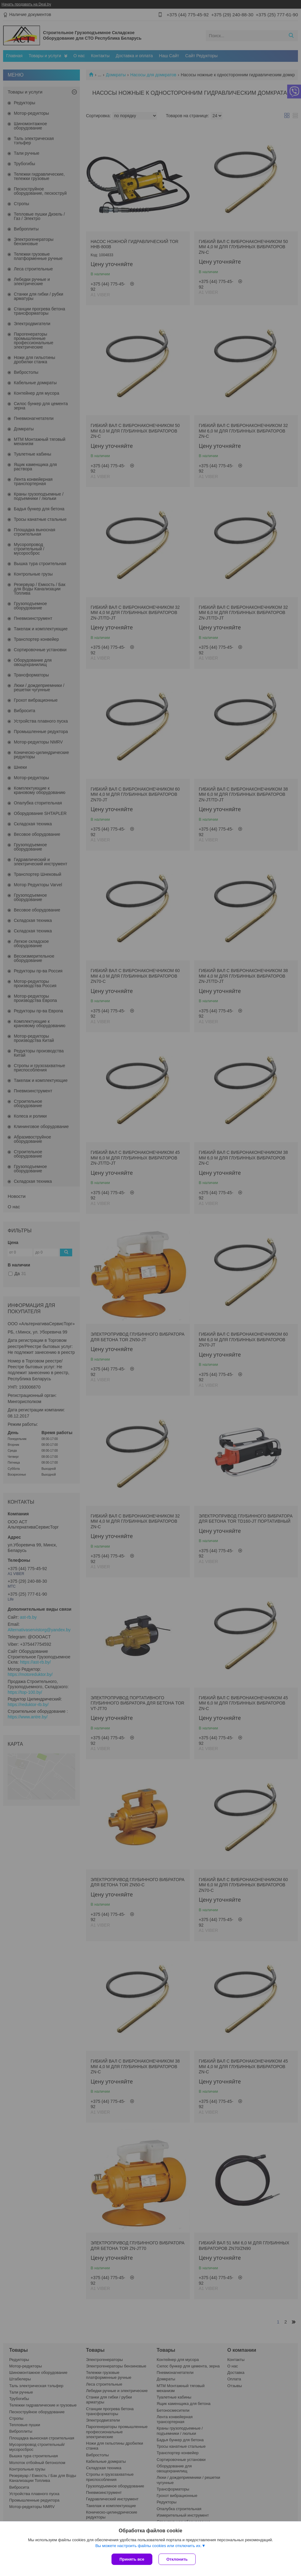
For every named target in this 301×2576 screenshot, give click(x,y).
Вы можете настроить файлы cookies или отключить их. (148, 2545)
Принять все (131, 2559)
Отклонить (177, 2559)
